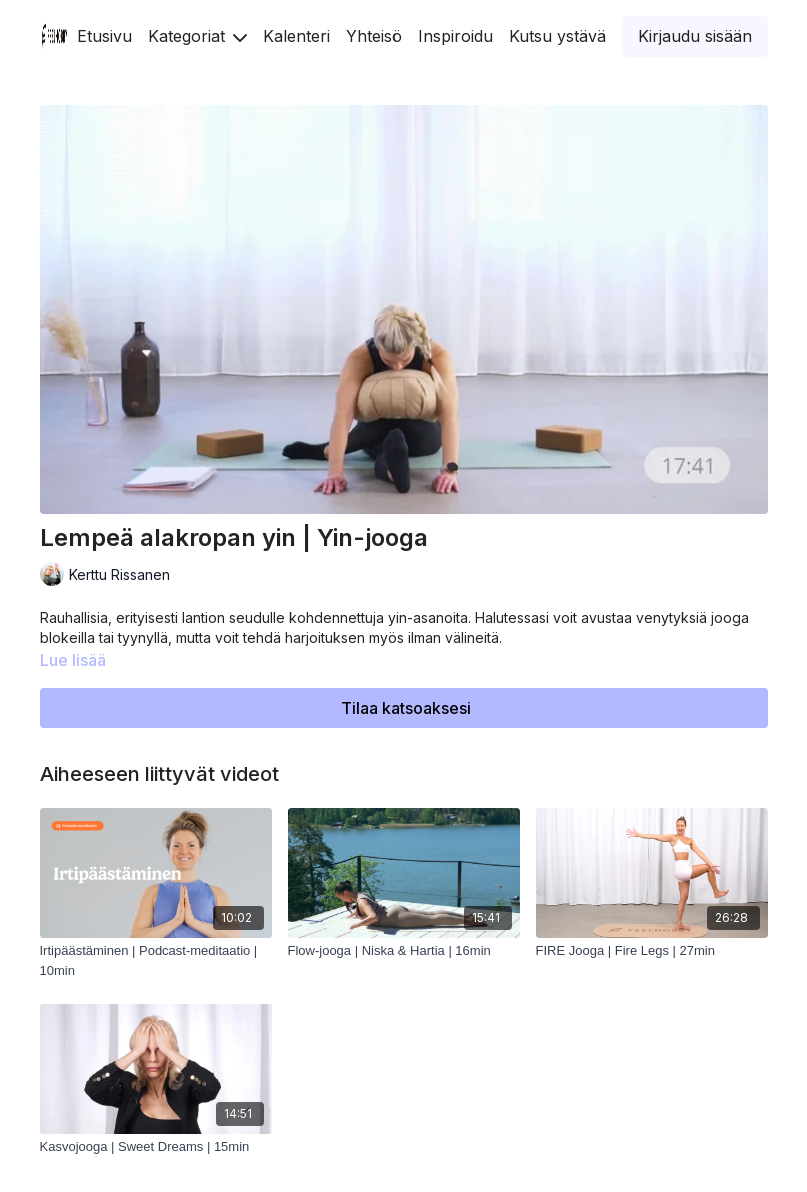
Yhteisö (374, 36)
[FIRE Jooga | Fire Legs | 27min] (652, 951)
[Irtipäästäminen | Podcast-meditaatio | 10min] (156, 960)
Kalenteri (296, 36)
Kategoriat (197, 36)
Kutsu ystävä (557, 36)
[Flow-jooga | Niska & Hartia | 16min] (404, 951)
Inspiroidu (455, 36)
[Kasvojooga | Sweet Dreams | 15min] (156, 1147)
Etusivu (104, 36)
